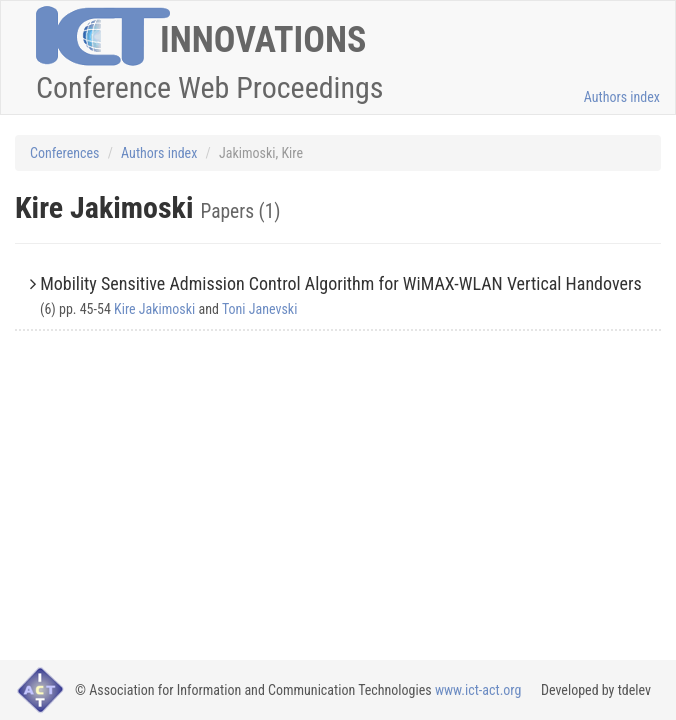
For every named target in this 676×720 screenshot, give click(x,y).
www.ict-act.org (478, 690)
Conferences (64, 153)
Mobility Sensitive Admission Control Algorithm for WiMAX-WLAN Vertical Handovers (341, 283)
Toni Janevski (259, 309)
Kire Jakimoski (154, 309)
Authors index (622, 97)
